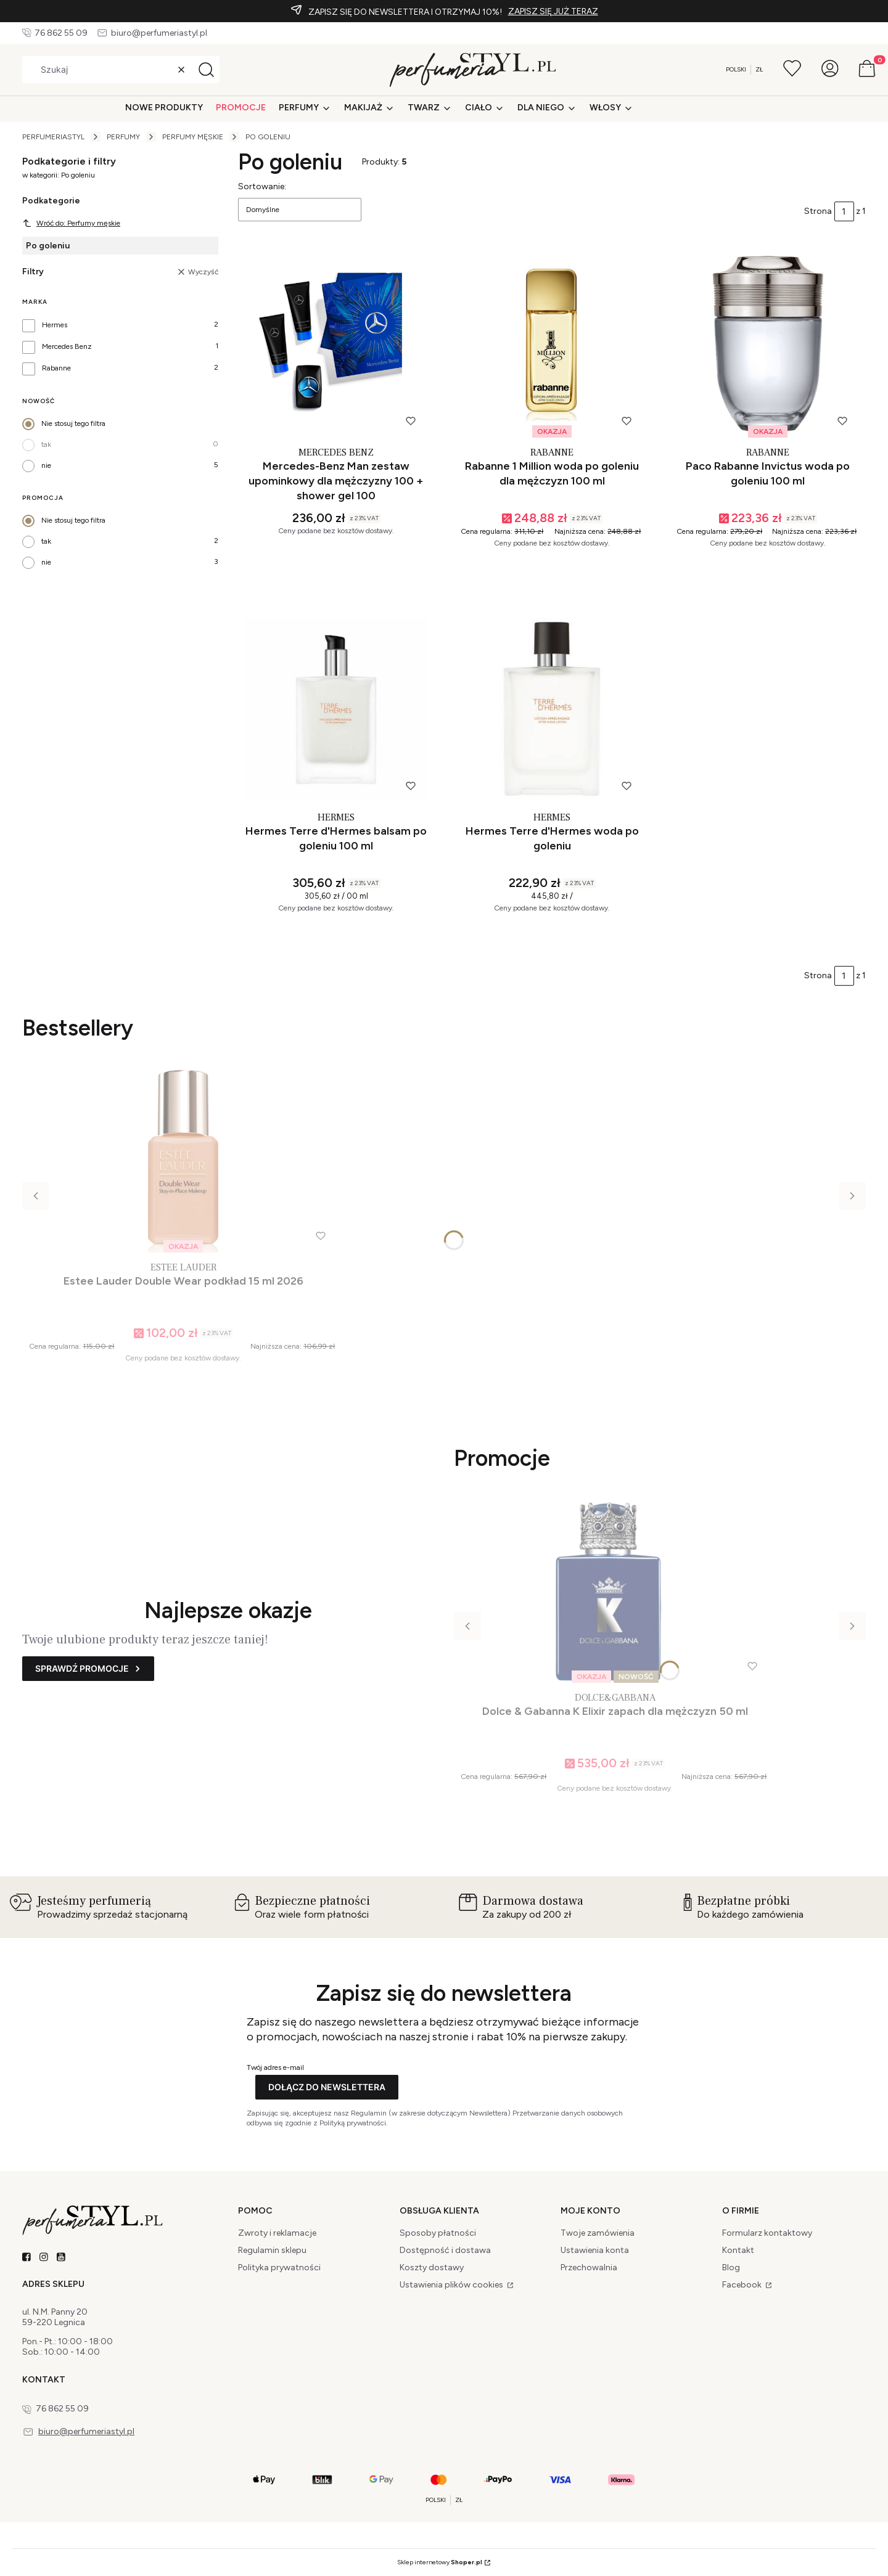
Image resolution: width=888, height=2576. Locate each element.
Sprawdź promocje (82, 1668)
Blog (731, 2267)
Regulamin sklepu (272, 2250)
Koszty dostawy (432, 2267)
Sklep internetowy (439, 2562)
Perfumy (123, 137)
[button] (206, 70)
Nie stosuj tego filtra (73, 423)
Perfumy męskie (192, 137)
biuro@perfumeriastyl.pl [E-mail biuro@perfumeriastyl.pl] (159, 33)
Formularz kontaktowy (767, 2233)
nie (46, 465)
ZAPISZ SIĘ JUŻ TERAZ (553, 11)
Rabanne (56, 368)
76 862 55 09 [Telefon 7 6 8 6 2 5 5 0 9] (61, 33)
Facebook (742, 2285)
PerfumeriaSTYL (53, 137)
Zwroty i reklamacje (277, 2233)
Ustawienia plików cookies (452, 2285)
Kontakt (738, 2250)
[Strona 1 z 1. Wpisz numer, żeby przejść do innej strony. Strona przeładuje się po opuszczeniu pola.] (844, 211)
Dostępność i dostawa (445, 2250)
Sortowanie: (262, 186)
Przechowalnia (589, 2267)
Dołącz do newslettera (326, 2087)
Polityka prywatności (279, 2267)
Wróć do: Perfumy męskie (71, 223)
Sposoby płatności (438, 2233)
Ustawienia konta (595, 2250)
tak (46, 444)
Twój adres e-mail (275, 2067)
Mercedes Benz (67, 346)
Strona (818, 211)
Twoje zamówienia (598, 2233)
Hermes (54, 325)
